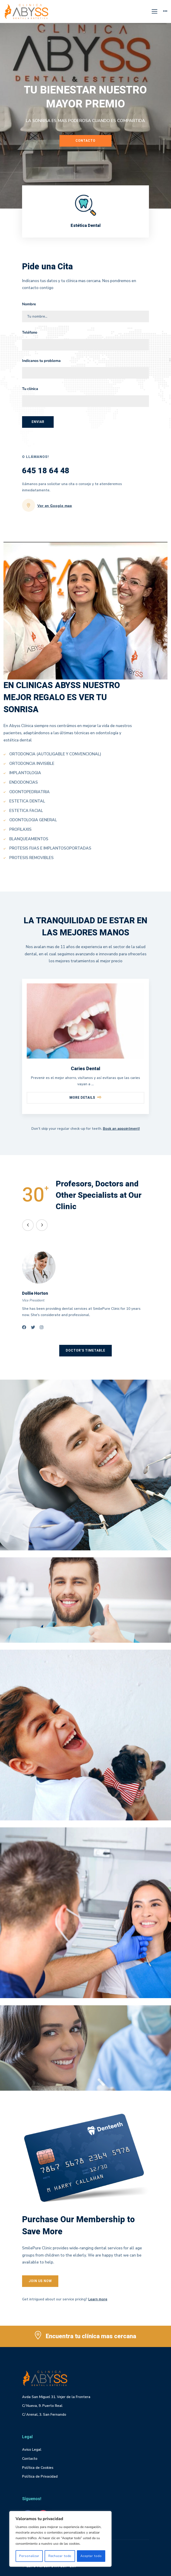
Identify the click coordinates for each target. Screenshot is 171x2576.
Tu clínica (30, 393)
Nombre (29, 308)
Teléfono (29, 336)
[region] (60, 2539)
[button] (28, 1229)
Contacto (85, 140)
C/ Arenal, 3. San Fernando (44, 2414)
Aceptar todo (91, 2556)
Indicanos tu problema (41, 364)
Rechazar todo (60, 2556)
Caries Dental (85, 1073)
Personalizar (29, 2556)
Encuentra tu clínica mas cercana (91, 2340)
